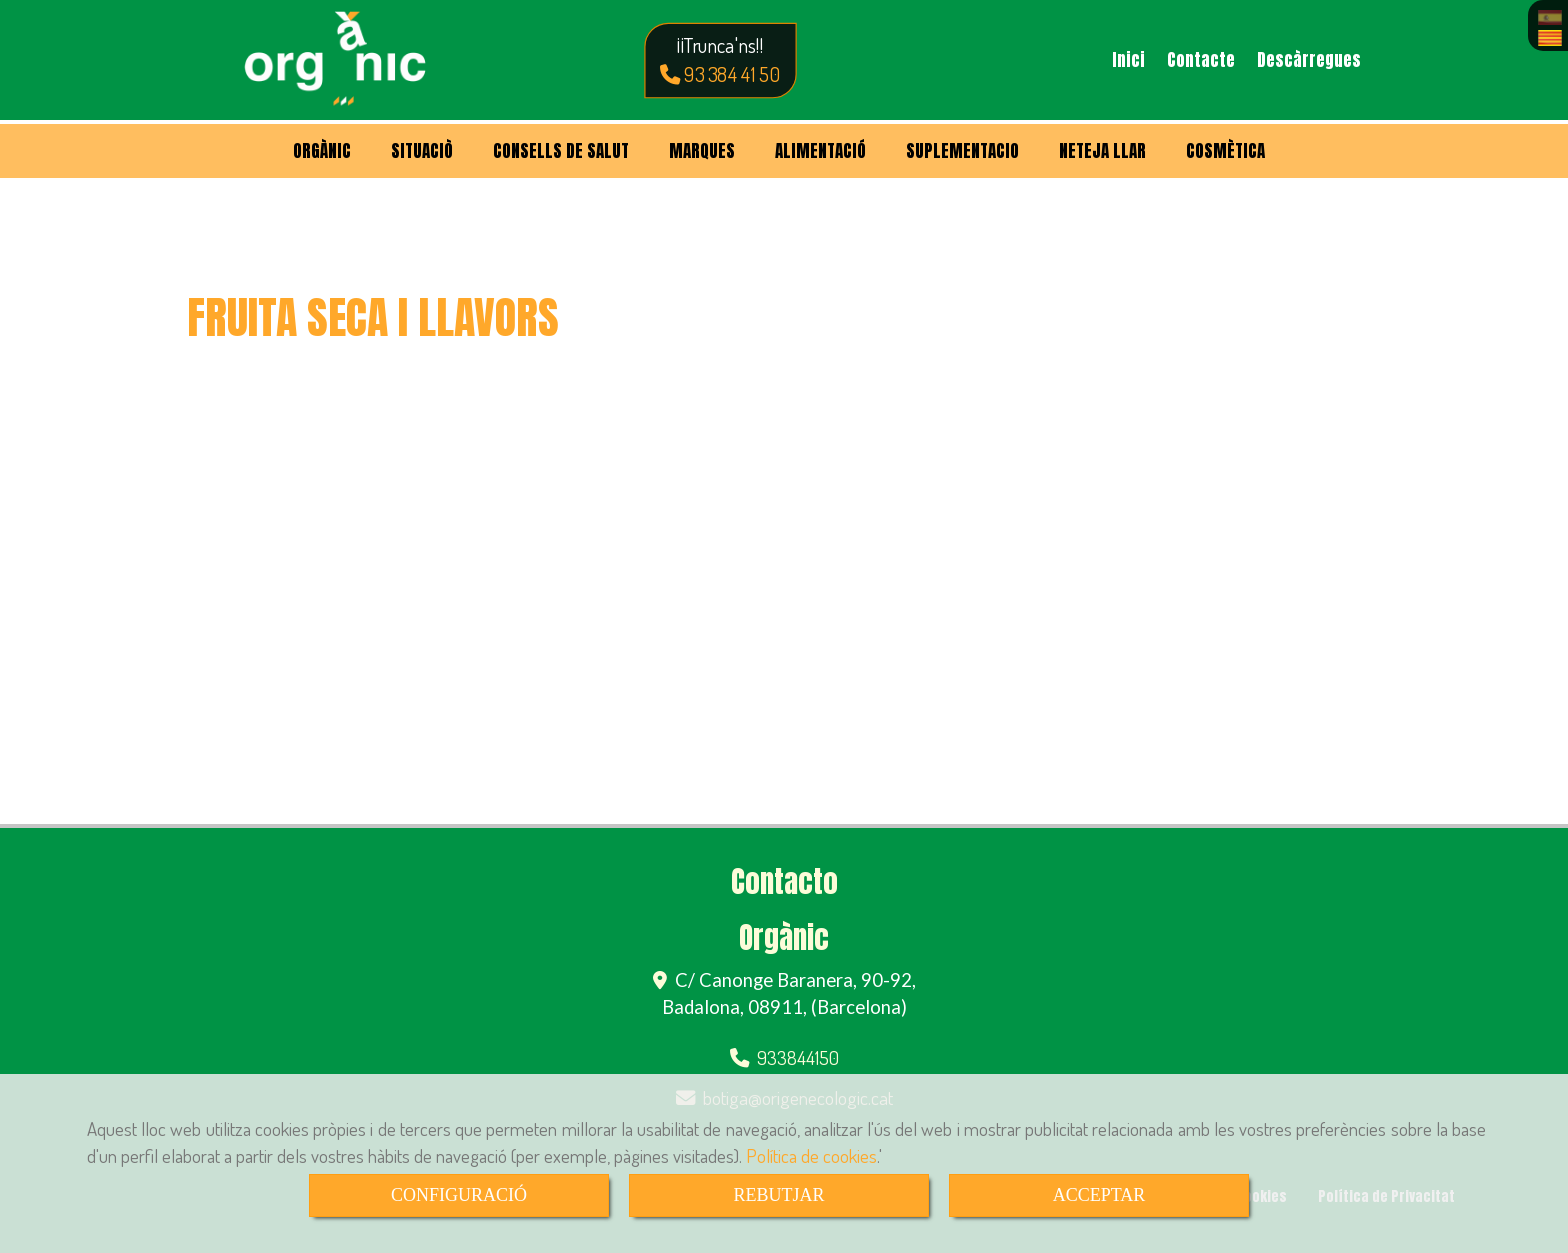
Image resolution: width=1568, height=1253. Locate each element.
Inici (1128, 60)
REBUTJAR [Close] (778, 1195)
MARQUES (702, 151)
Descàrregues (1309, 60)
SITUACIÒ (422, 151)
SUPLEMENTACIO (962, 151)
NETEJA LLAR (1102, 151)
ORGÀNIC (322, 151)
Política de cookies (811, 1155)
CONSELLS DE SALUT (561, 151)
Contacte (1201, 60)
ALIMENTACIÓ (820, 151)
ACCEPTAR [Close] (1099, 1195)
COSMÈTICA (1225, 151)
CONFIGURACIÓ (459, 1195)
